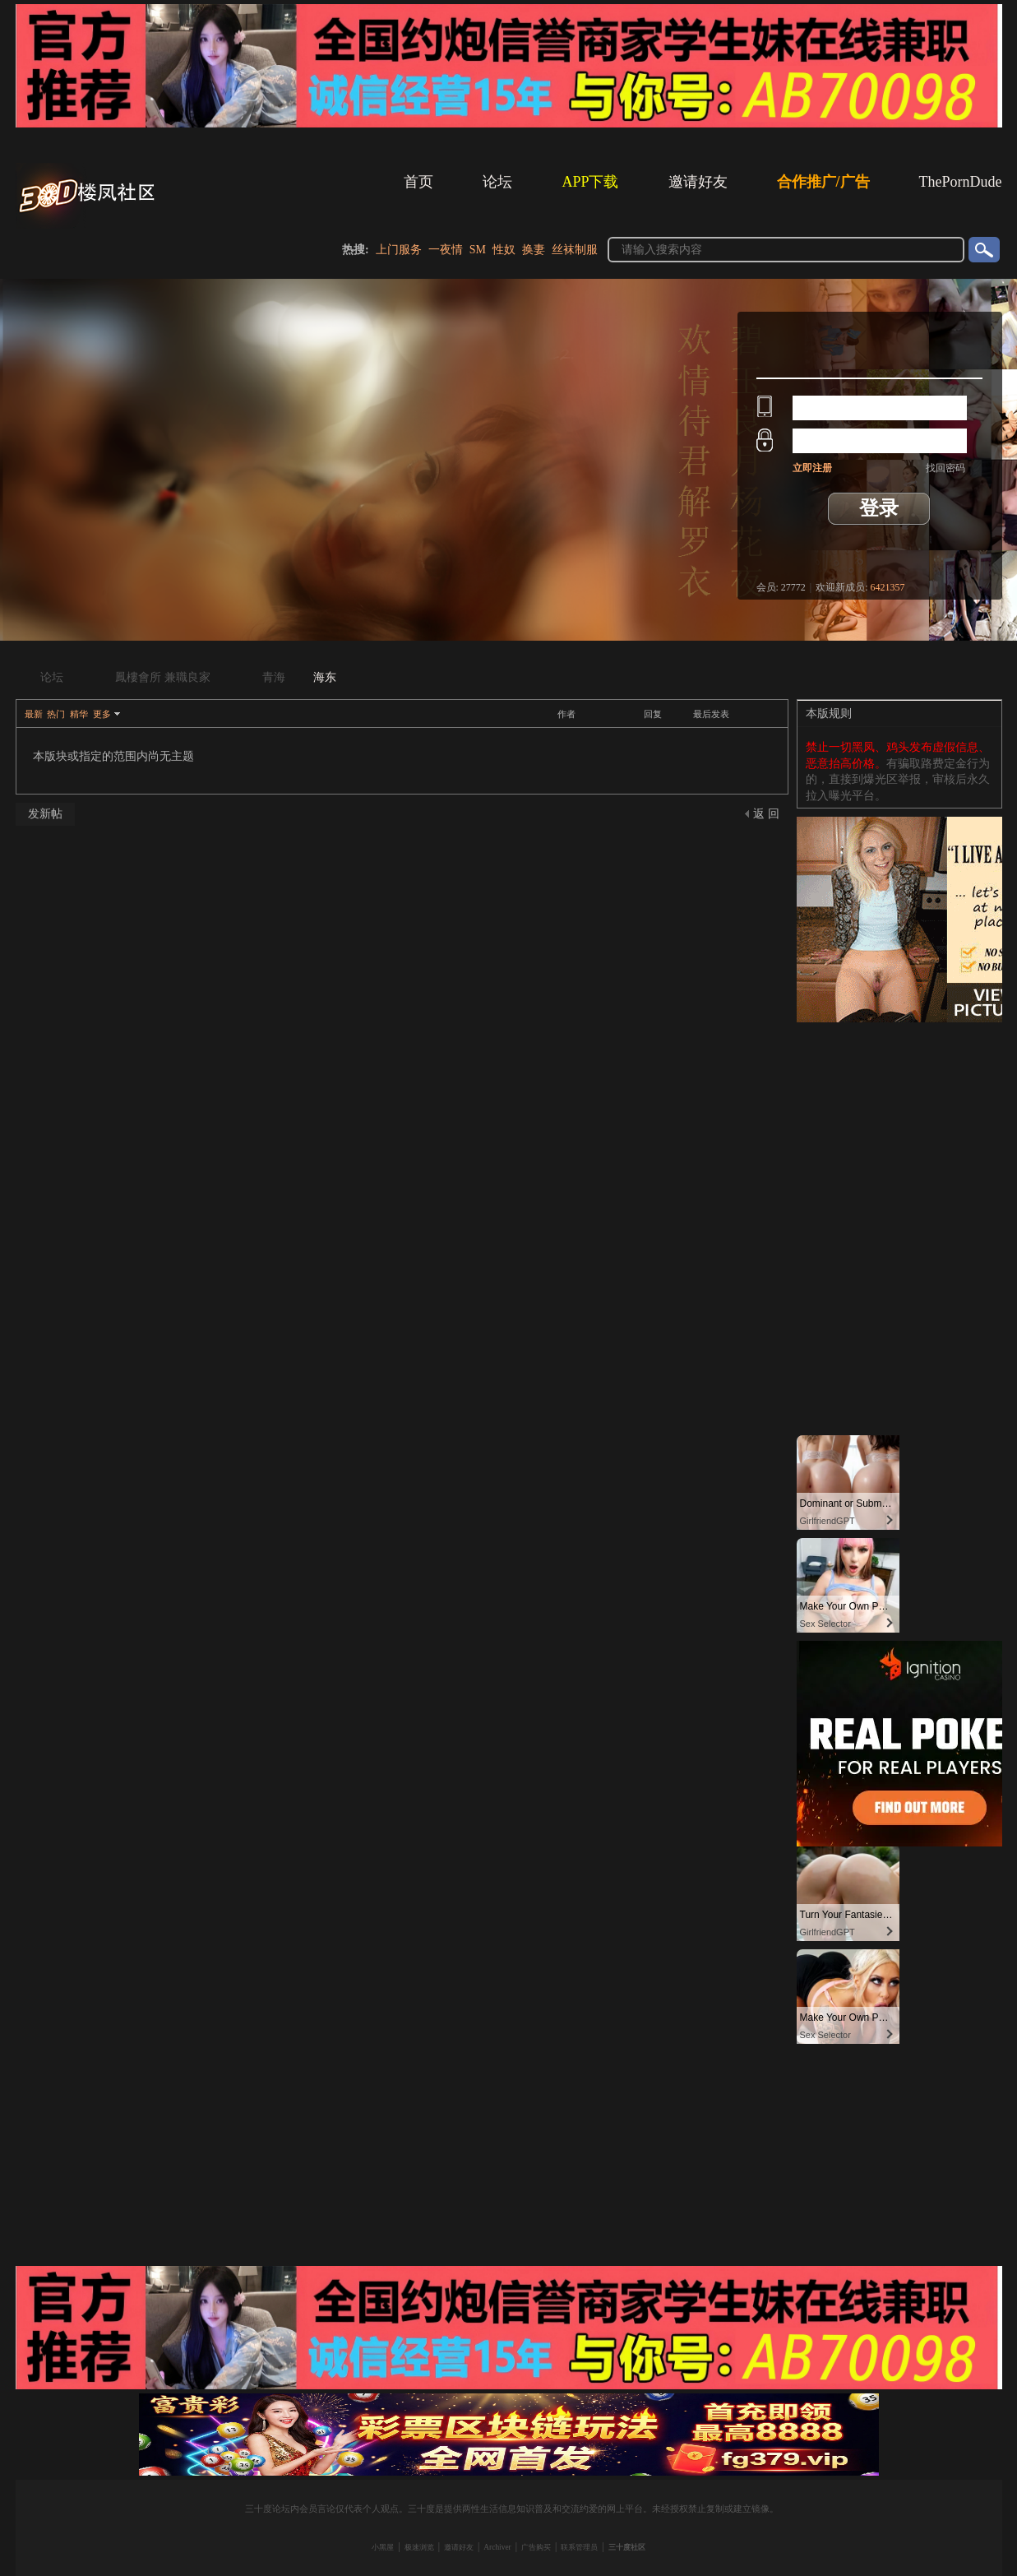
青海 (273, 677)
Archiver (497, 2547)
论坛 (497, 182)
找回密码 (945, 468)
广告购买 (536, 2547)
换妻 (533, 249)
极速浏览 (419, 2547)
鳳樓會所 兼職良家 (162, 677)
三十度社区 (626, 2547)
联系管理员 (579, 2547)
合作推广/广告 (823, 182)
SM (477, 249)
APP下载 (590, 182)
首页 (418, 182)
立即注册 (812, 468)
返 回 (766, 814)
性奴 (503, 249)
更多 (102, 714)
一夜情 (445, 249)
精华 (79, 714)
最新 (34, 714)
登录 (879, 508)
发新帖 (45, 814)
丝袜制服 (575, 249)
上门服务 (399, 249)
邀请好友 (698, 182)
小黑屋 (383, 2547)
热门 (56, 714)
